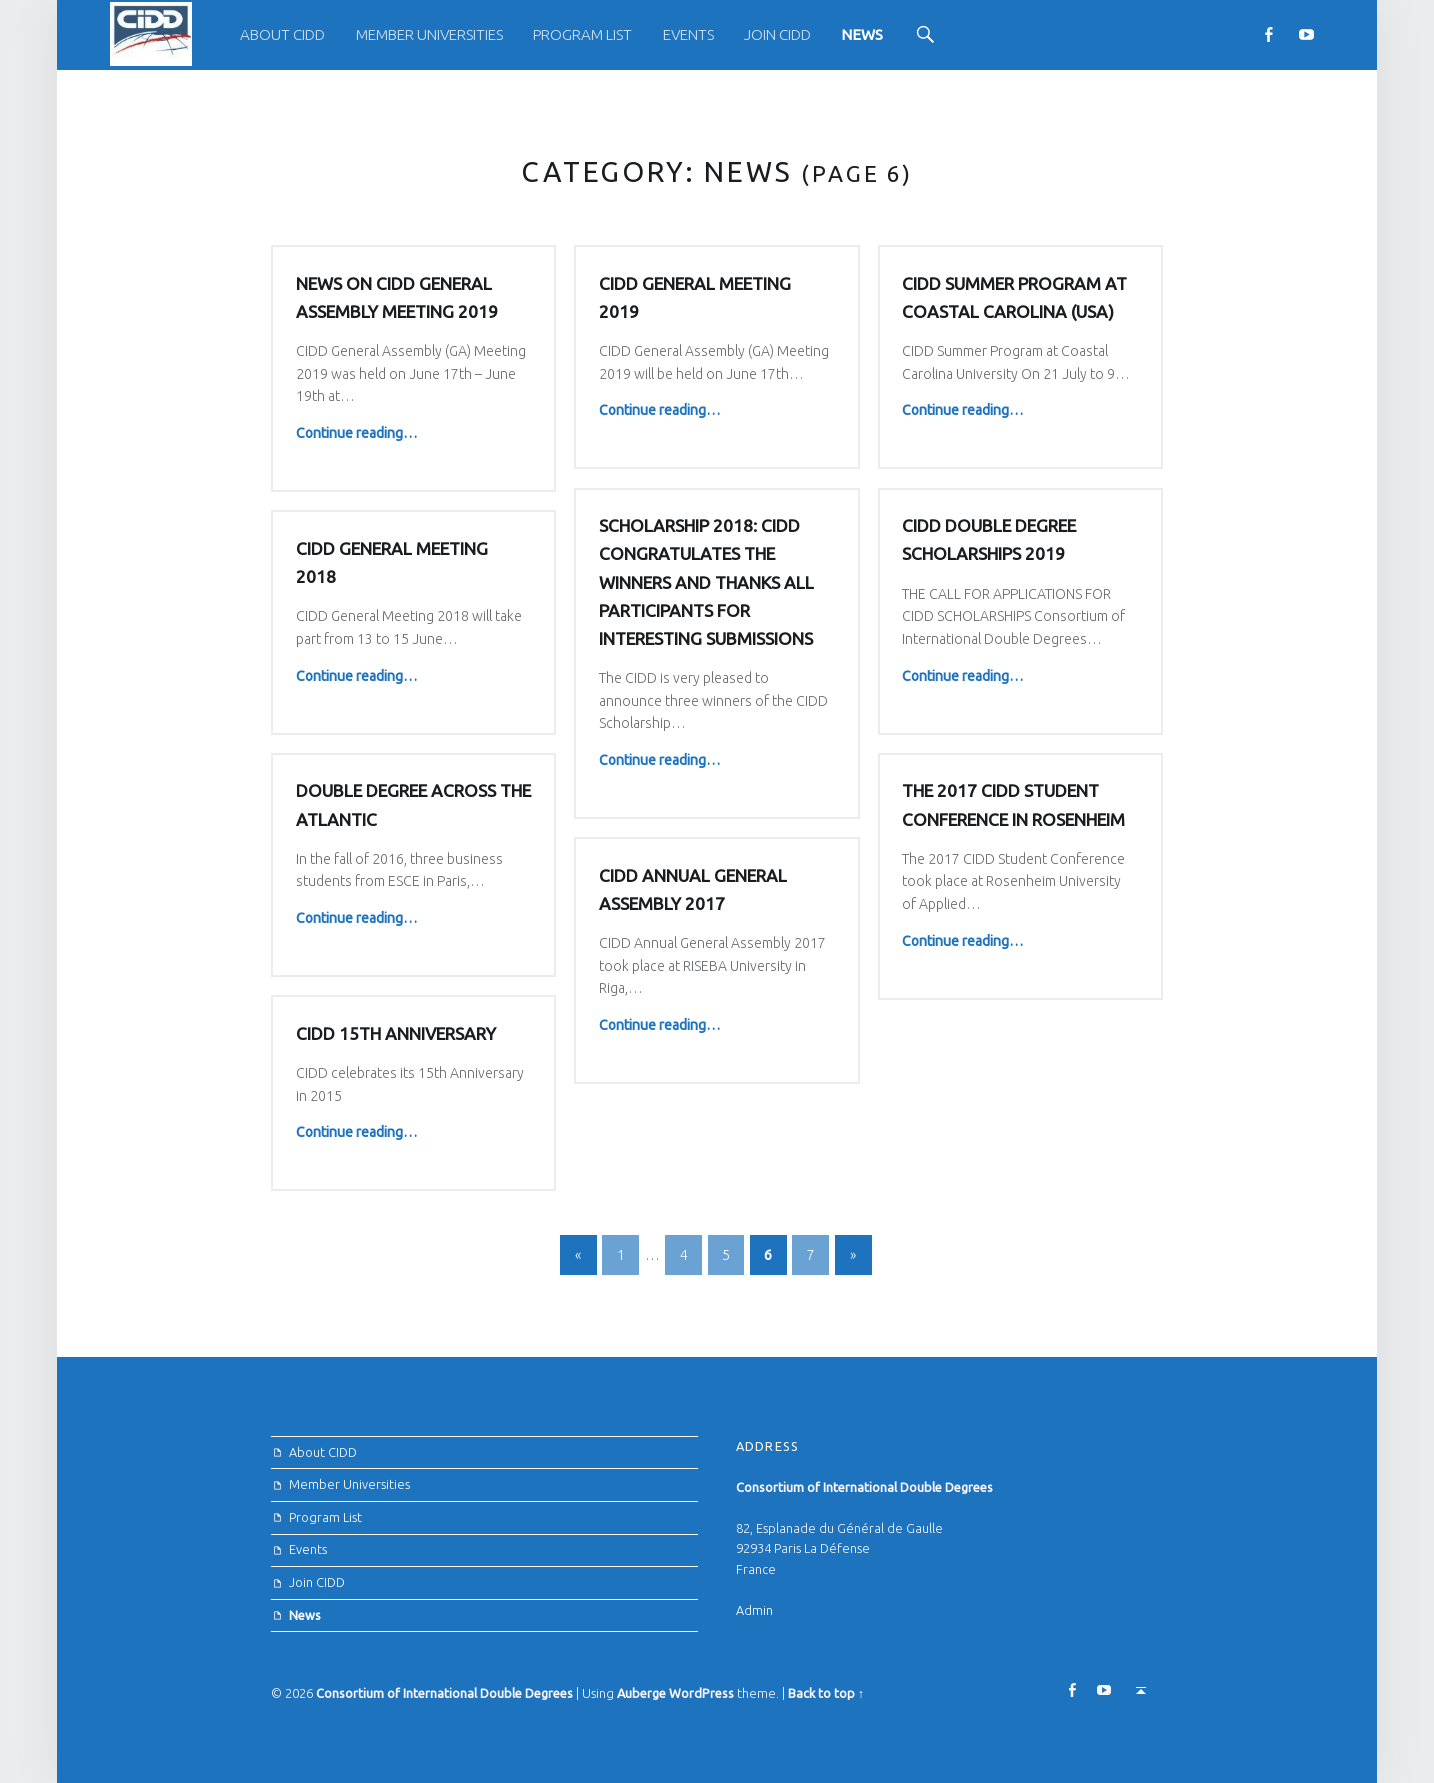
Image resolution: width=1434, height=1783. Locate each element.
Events (688, 34)
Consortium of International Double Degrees (444, 1693)
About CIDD (282, 34)
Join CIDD (777, 34)
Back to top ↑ (826, 1693)
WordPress (701, 1693)
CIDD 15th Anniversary (396, 1033)
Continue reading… (356, 433)
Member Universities (429, 34)
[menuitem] (282, 35)
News (862, 34)
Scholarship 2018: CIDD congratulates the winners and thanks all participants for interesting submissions (706, 581)
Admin (754, 1610)
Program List (582, 34)
